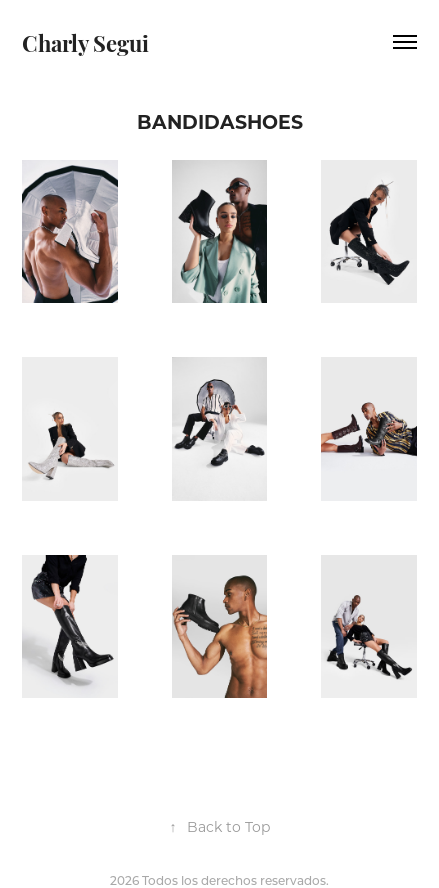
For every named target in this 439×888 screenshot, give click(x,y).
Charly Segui (85, 41)
